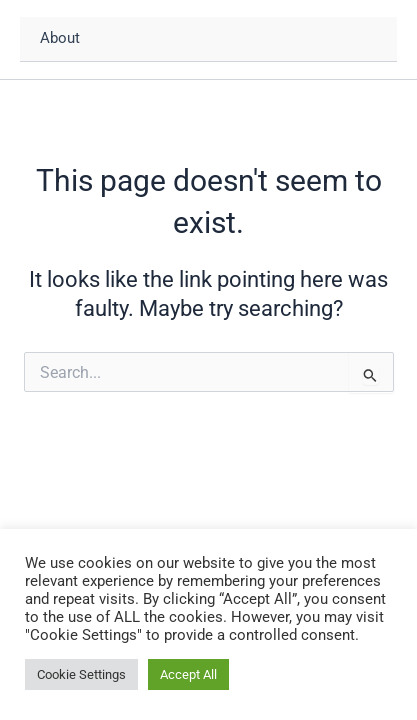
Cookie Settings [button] (81, 674)
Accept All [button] (188, 674)
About (60, 38)
